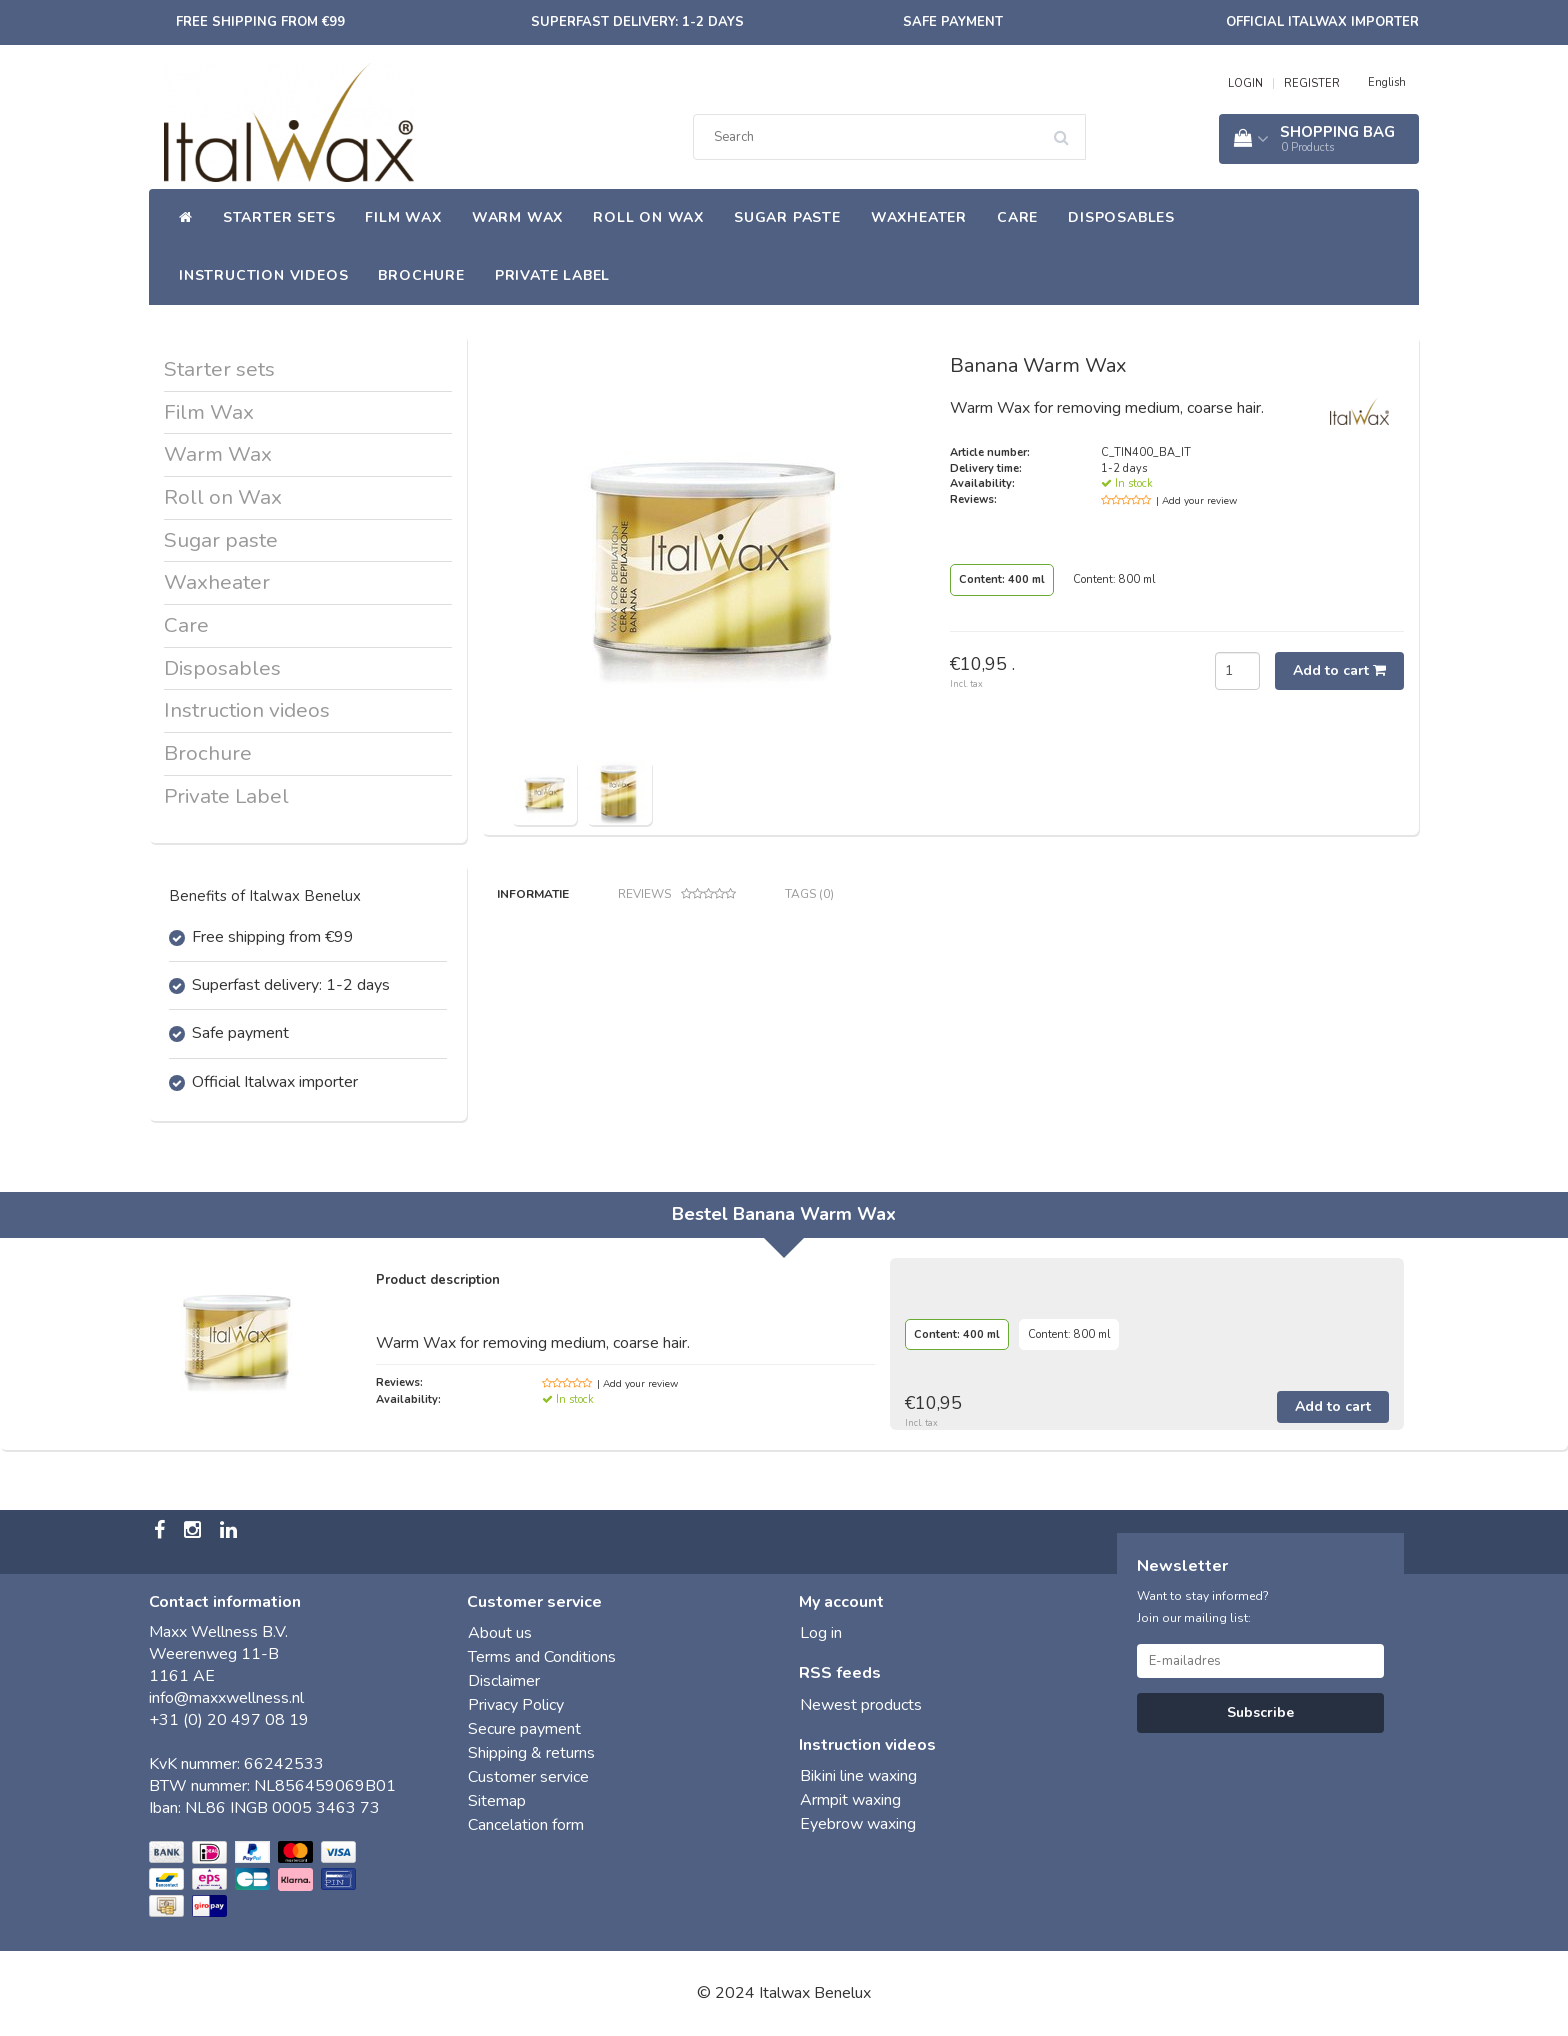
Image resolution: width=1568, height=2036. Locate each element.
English (1387, 82)
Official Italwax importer (1322, 22)
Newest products (861, 1705)
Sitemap (497, 1801)
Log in (821, 1633)
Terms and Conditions (542, 1657)
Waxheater (919, 217)
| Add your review (1196, 501)
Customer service (528, 1777)
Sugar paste (787, 217)
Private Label (552, 275)
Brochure (421, 275)
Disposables (1121, 217)
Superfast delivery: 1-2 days (637, 22)
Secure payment (524, 1729)
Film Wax (403, 217)
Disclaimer (504, 1681)
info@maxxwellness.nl (226, 1698)
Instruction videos (263, 275)
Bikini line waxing (858, 1776)
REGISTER (1312, 83)
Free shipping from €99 (260, 22)
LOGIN (1245, 83)
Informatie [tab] (533, 894)
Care (1017, 217)
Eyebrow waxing (858, 1824)
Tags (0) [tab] (809, 894)
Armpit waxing (850, 1800)
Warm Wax (517, 217)
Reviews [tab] (677, 894)
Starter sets (279, 217)
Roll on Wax (648, 217)
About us (500, 1633)
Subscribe (1260, 1712)
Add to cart (1339, 670)
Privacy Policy (516, 1705)
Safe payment (953, 22)
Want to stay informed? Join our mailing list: (1203, 1607)
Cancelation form (526, 1825)
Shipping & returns (531, 1753)
